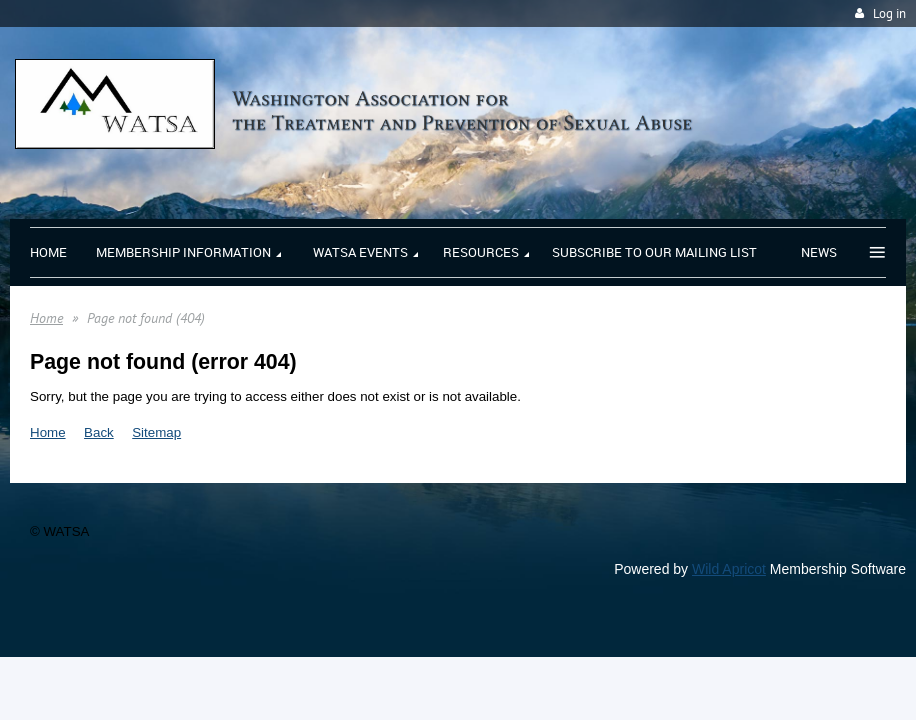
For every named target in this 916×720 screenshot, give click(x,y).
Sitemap (156, 432)
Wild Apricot (729, 569)
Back (99, 432)
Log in (889, 13)
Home (46, 318)
